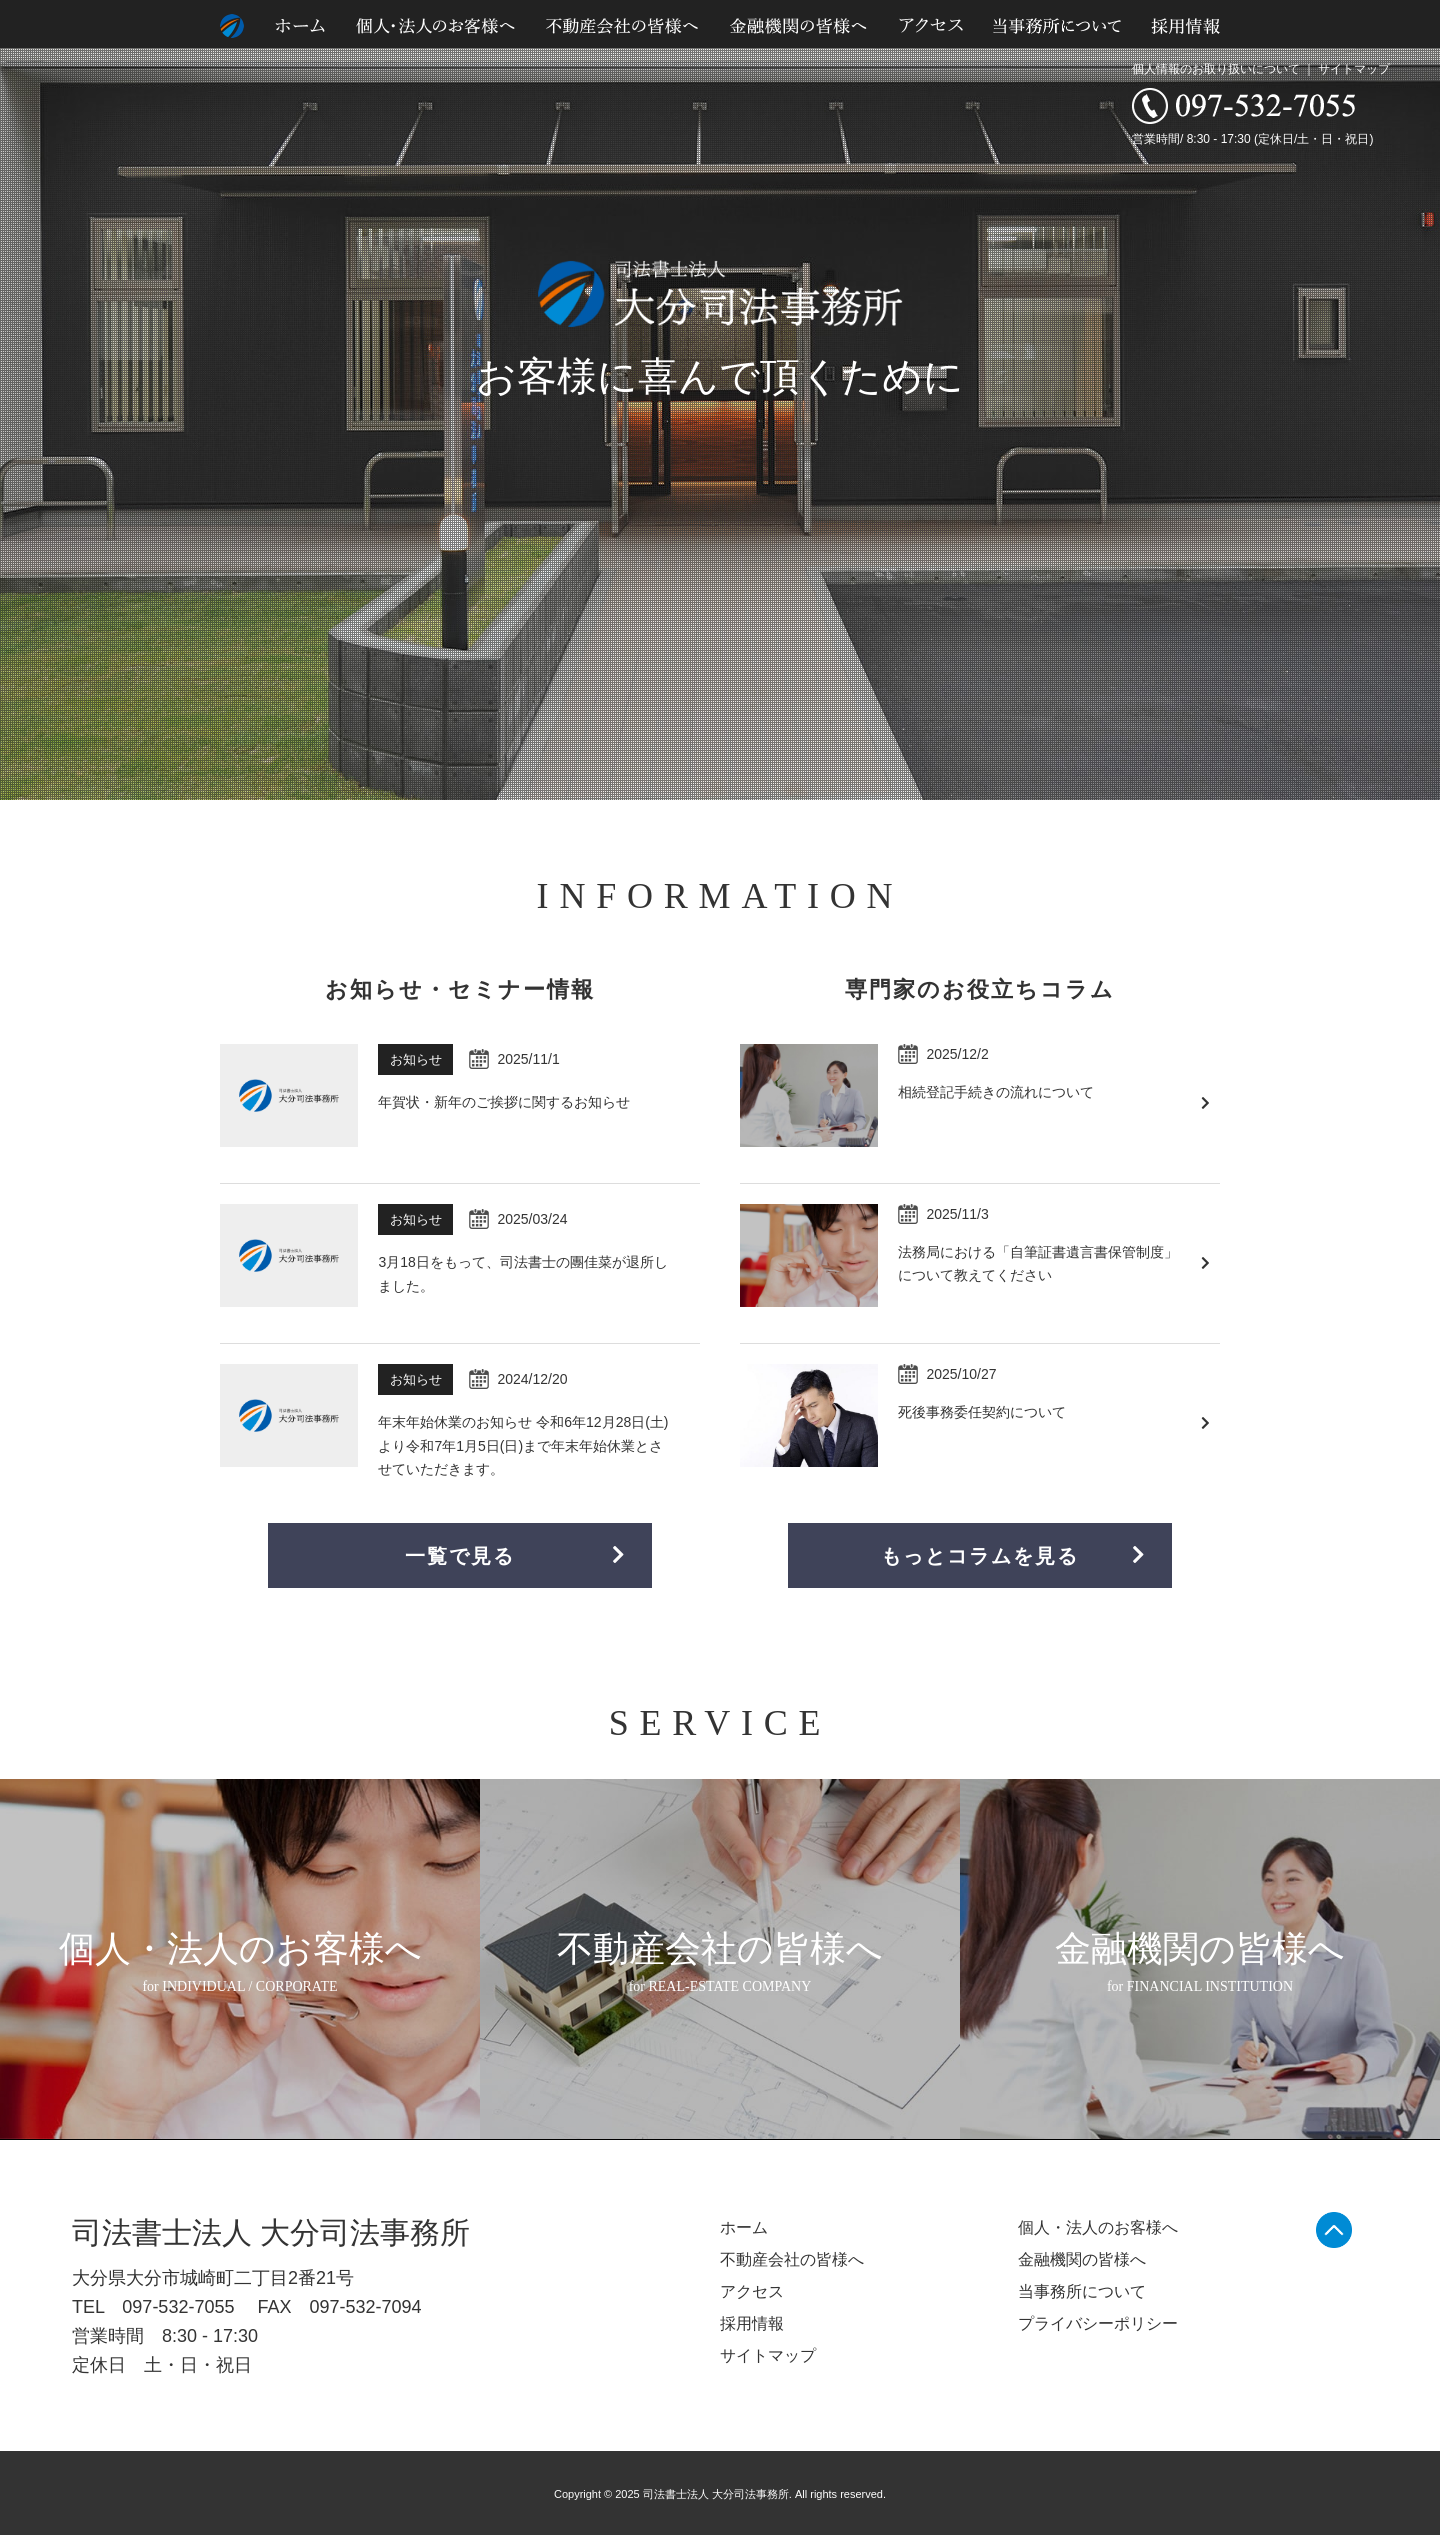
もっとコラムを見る (1014, 1555)
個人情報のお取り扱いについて (1216, 69)
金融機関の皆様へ (1082, 2259)
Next (1414, 400)
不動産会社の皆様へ (792, 2259)
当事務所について (1082, 2291)
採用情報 (752, 2323)
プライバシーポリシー (1098, 2323)
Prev (26, 400)
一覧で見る (516, 1555)
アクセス (752, 2291)
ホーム (744, 2227)
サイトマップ (1354, 69)
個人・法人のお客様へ (1098, 2227)
